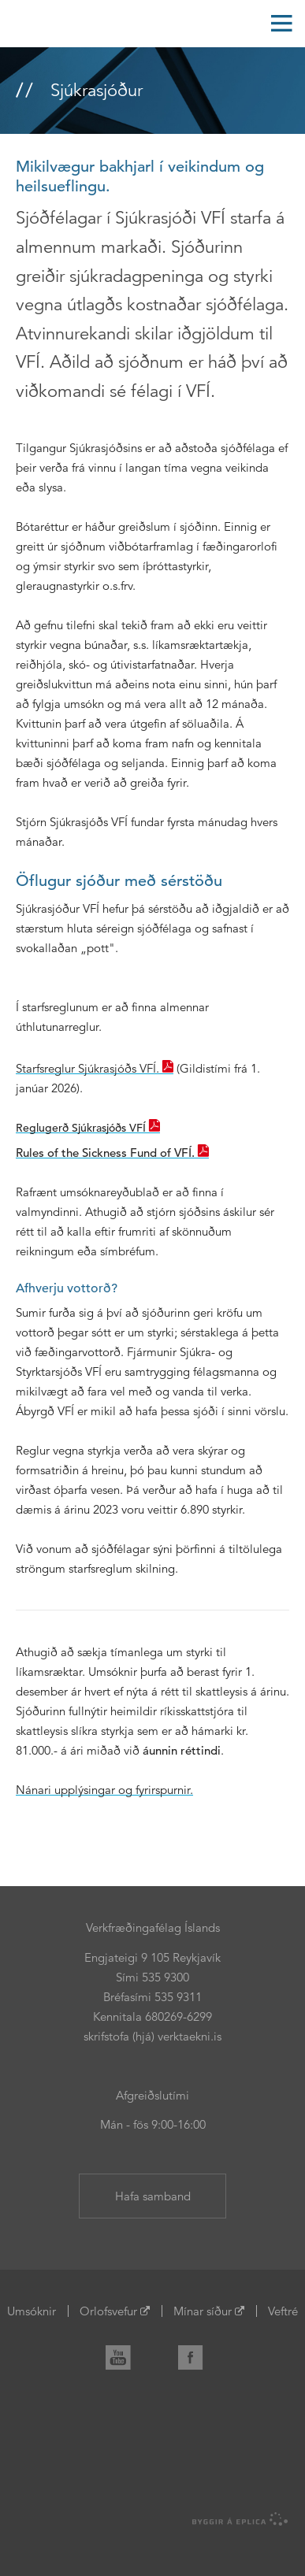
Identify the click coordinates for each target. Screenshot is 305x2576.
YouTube (124, 2354)
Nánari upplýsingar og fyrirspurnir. (104, 1789)
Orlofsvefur (108, 2311)
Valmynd (281, 23)
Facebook (197, 2354)
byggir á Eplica (240, 2519)
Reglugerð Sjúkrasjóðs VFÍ (81, 1128)
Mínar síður (202, 2311)
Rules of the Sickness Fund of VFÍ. (105, 1152)
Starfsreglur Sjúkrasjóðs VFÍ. (87, 1068)
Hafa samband (153, 2196)
